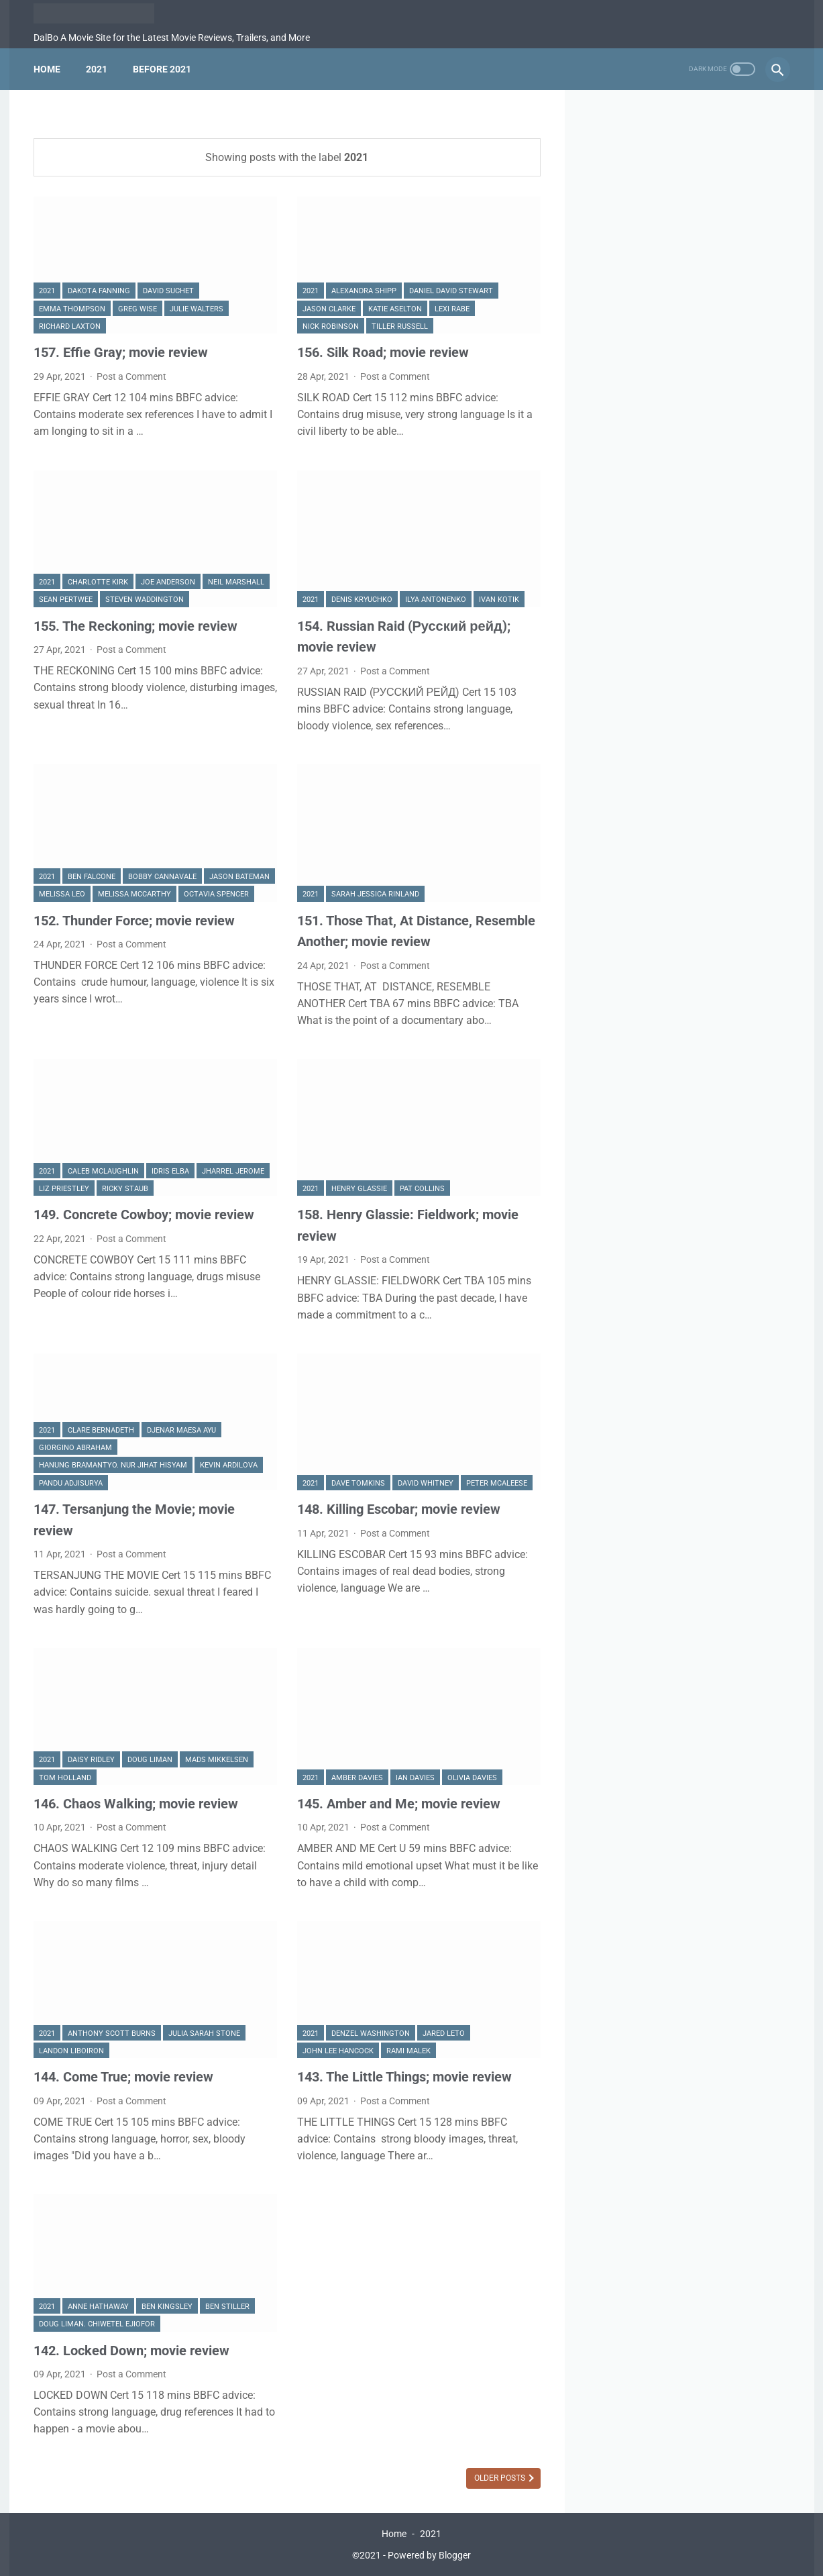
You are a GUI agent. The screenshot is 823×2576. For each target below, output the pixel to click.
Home (47, 69)
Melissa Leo (62, 894)
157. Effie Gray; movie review (121, 352)
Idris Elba (170, 1171)
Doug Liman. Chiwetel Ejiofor (97, 2324)
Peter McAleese (496, 1483)
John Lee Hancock (338, 2051)
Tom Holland (65, 1777)
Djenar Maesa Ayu (181, 1430)
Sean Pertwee (66, 599)
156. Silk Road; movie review (383, 352)
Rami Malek (408, 2051)
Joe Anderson (168, 582)
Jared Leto (444, 2033)
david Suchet (168, 291)
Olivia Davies (472, 1777)
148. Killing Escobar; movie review (398, 1509)
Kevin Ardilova (229, 1465)
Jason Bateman (239, 876)
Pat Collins (422, 1188)
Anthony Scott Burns (112, 2033)
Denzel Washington (370, 2033)
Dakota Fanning (99, 291)
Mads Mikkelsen (216, 1759)
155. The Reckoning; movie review (135, 626)
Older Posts (500, 2478)
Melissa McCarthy (134, 894)
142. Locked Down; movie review (131, 2350)
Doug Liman (149, 1759)
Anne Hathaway (98, 2306)
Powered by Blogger (429, 2555)
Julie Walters (196, 309)
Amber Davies (357, 1777)
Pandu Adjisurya (71, 1483)
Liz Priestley (64, 1188)
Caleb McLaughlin (103, 1171)
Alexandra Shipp (363, 291)
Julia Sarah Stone (204, 2033)
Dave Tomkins (358, 1483)
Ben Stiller (227, 2306)
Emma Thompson (72, 309)
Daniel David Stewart (451, 291)
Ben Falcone (91, 876)
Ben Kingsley (167, 2306)
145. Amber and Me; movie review (398, 1804)
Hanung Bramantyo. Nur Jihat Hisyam (113, 1465)
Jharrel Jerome (233, 1171)
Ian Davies (415, 1777)
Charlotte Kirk (98, 582)
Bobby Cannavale (162, 876)
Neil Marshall (236, 582)
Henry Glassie (359, 1188)
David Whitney (425, 1483)
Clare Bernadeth (101, 1430)
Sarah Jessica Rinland (375, 894)
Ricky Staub (125, 1188)
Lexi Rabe (452, 309)
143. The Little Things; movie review (404, 2077)
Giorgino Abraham (75, 1447)
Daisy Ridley (91, 1759)
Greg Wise (137, 309)
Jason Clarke (329, 309)
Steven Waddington (144, 599)
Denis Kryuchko (361, 599)
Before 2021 (162, 69)
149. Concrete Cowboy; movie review (144, 1214)
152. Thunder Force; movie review (134, 921)
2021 (96, 69)
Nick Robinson (331, 326)
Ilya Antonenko (435, 599)
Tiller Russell (400, 326)
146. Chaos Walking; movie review (136, 1804)
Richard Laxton (70, 326)
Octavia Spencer (216, 894)
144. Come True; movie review (123, 2077)
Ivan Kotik (499, 599)
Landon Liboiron (71, 2051)
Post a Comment (131, 376)
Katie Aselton (395, 309)
